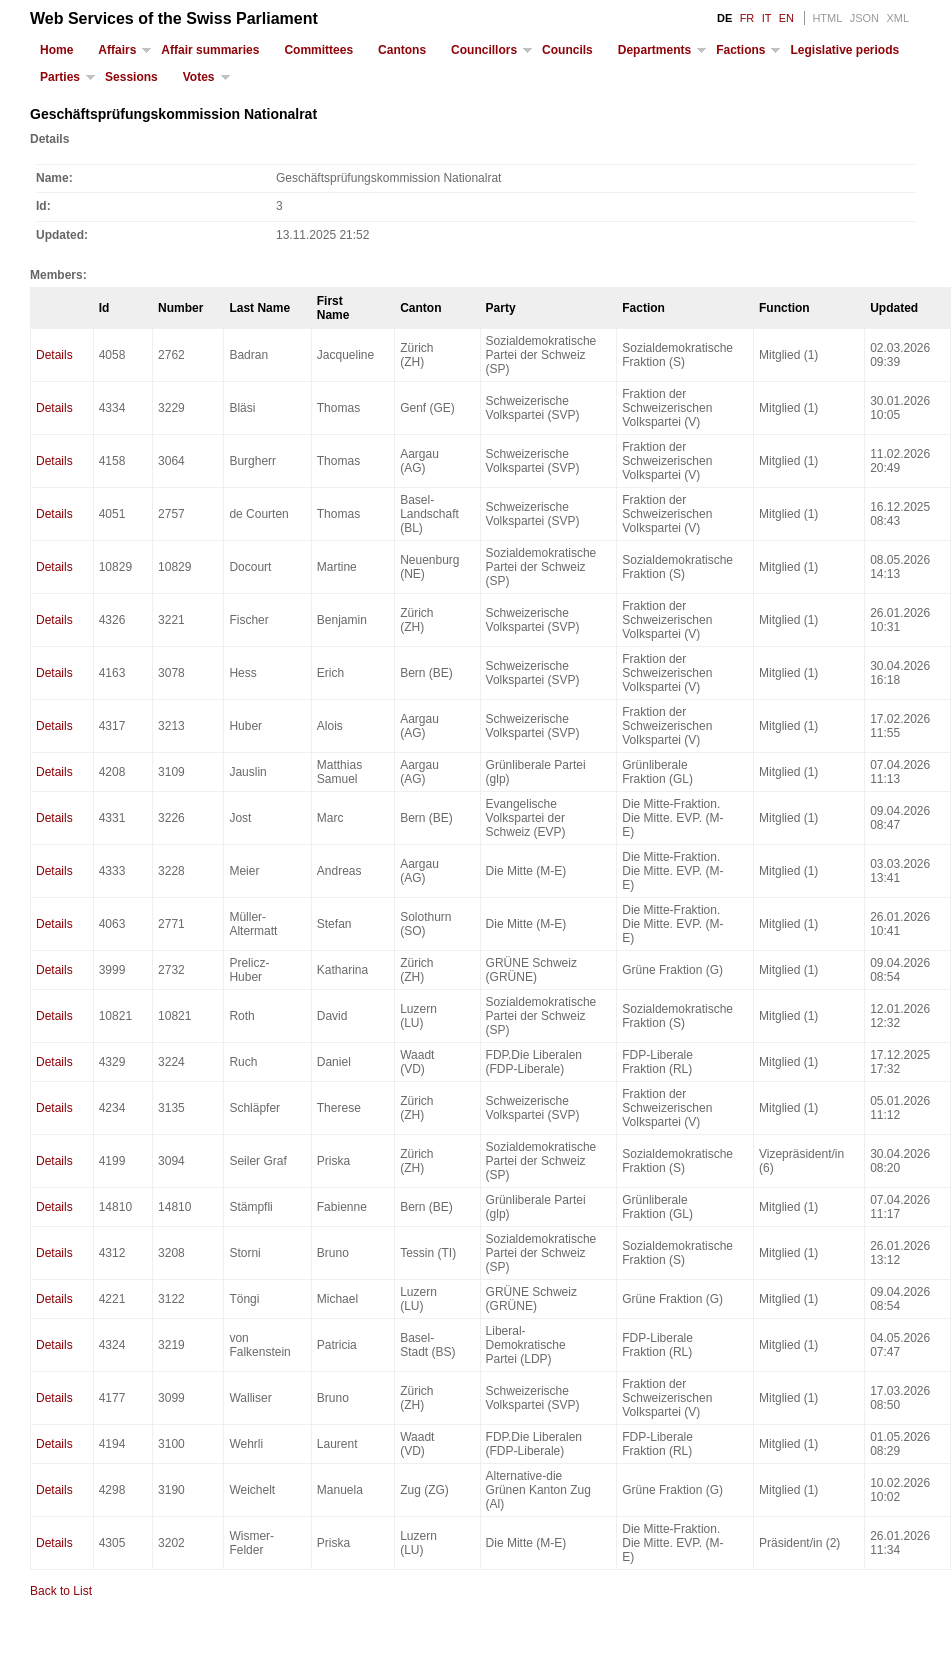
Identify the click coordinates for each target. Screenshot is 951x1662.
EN (786, 18)
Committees (318, 50)
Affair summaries (210, 50)
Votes (199, 77)
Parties (60, 77)
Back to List (61, 1591)
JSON (864, 18)
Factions (740, 50)
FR (747, 18)
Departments (654, 50)
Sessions (131, 77)
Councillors (484, 50)
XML (897, 18)
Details (54, 355)
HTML (827, 18)
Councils (567, 50)
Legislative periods (844, 50)
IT (767, 18)
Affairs (117, 50)
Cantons (402, 50)
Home (56, 50)
